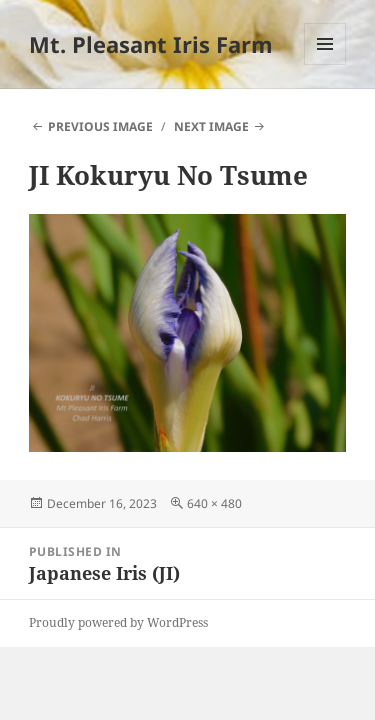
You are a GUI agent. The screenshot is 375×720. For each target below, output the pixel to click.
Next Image (211, 126)
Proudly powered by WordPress (118, 622)
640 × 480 (214, 503)
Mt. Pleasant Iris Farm (151, 44)
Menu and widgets (325, 64)
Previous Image (100, 126)
